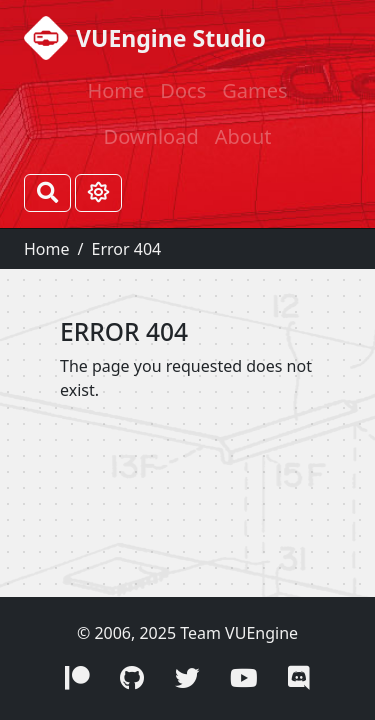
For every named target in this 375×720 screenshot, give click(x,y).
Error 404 (126, 249)
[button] (77, 678)
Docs (183, 90)
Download (151, 136)
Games (254, 90)
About (243, 136)
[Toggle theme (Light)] (98, 193)
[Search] (47, 193)
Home (115, 90)
